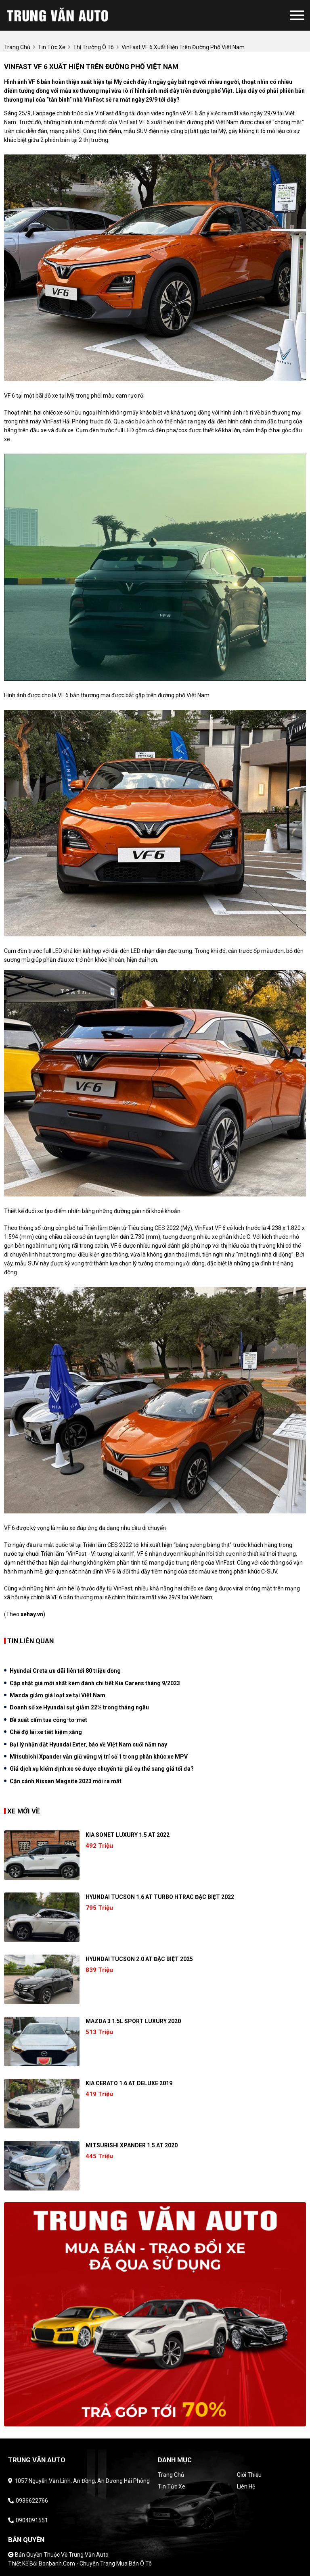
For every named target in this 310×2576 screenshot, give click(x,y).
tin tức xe (51, 47)
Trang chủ (171, 2475)
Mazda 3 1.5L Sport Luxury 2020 (133, 2021)
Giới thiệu (249, 2475)
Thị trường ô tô (93, 47)
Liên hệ (246, 2486)
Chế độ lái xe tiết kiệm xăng (46, 1732)
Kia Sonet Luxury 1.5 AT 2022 (128, 1835)
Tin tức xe (171, 2486)
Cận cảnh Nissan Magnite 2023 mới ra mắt (65, 1781)
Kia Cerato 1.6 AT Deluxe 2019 (129, 2083)
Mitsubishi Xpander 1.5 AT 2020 (132, 2145)
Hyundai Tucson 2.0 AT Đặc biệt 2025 (139, 1959)
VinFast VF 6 (134, 122)
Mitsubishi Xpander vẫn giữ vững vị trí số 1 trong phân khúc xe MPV (99, 1756)
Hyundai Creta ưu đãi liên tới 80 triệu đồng (65, 1670)
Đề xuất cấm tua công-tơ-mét (48, 1720)
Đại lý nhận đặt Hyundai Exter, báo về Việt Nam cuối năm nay (88, 1744)
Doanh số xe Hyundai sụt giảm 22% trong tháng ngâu (79, 1707)
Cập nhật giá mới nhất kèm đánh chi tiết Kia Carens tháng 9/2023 (95, 1683)
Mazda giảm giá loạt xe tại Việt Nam (57, 1695)
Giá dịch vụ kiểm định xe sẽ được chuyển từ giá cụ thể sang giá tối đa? (102, 1768)
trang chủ (17, 47)
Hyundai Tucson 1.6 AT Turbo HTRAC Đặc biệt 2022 (160, 1897)
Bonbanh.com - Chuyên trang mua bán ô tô (95, 2563)
